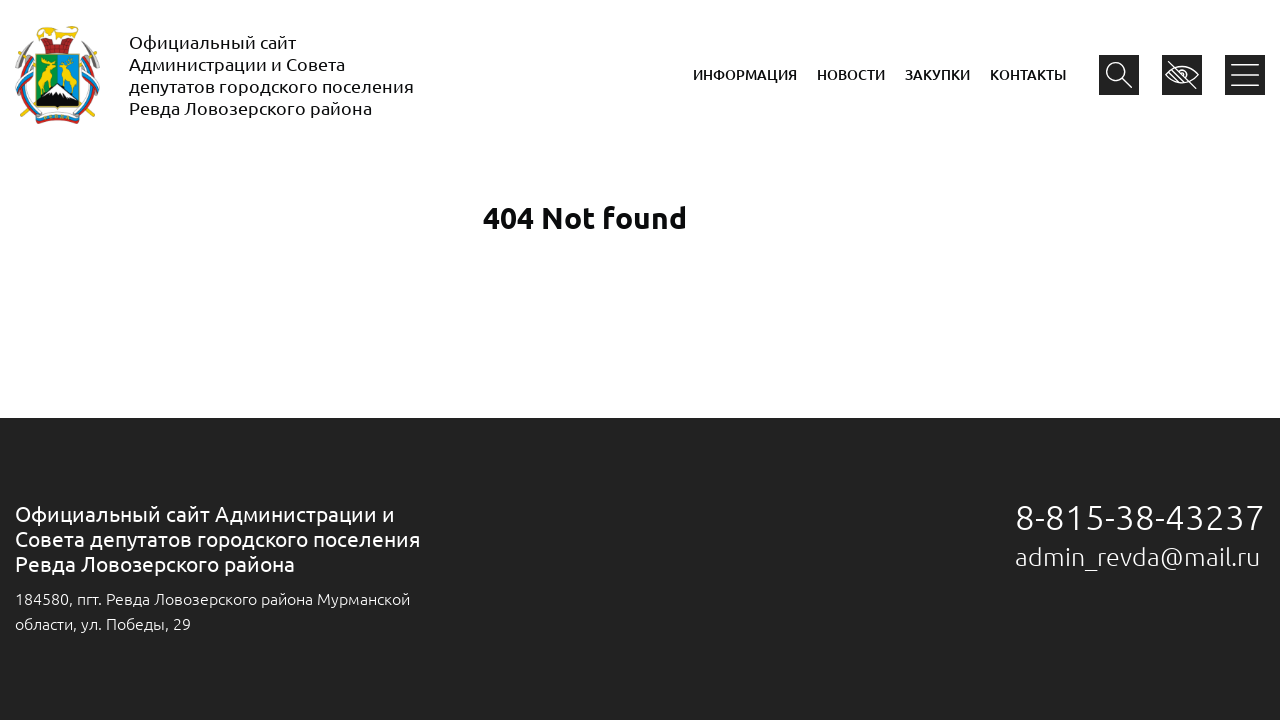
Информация (745, 75)
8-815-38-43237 (1140, 517)
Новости (851, 75)
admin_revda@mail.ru (1137, 557)
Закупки (937, 75)
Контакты (1028, 75)
